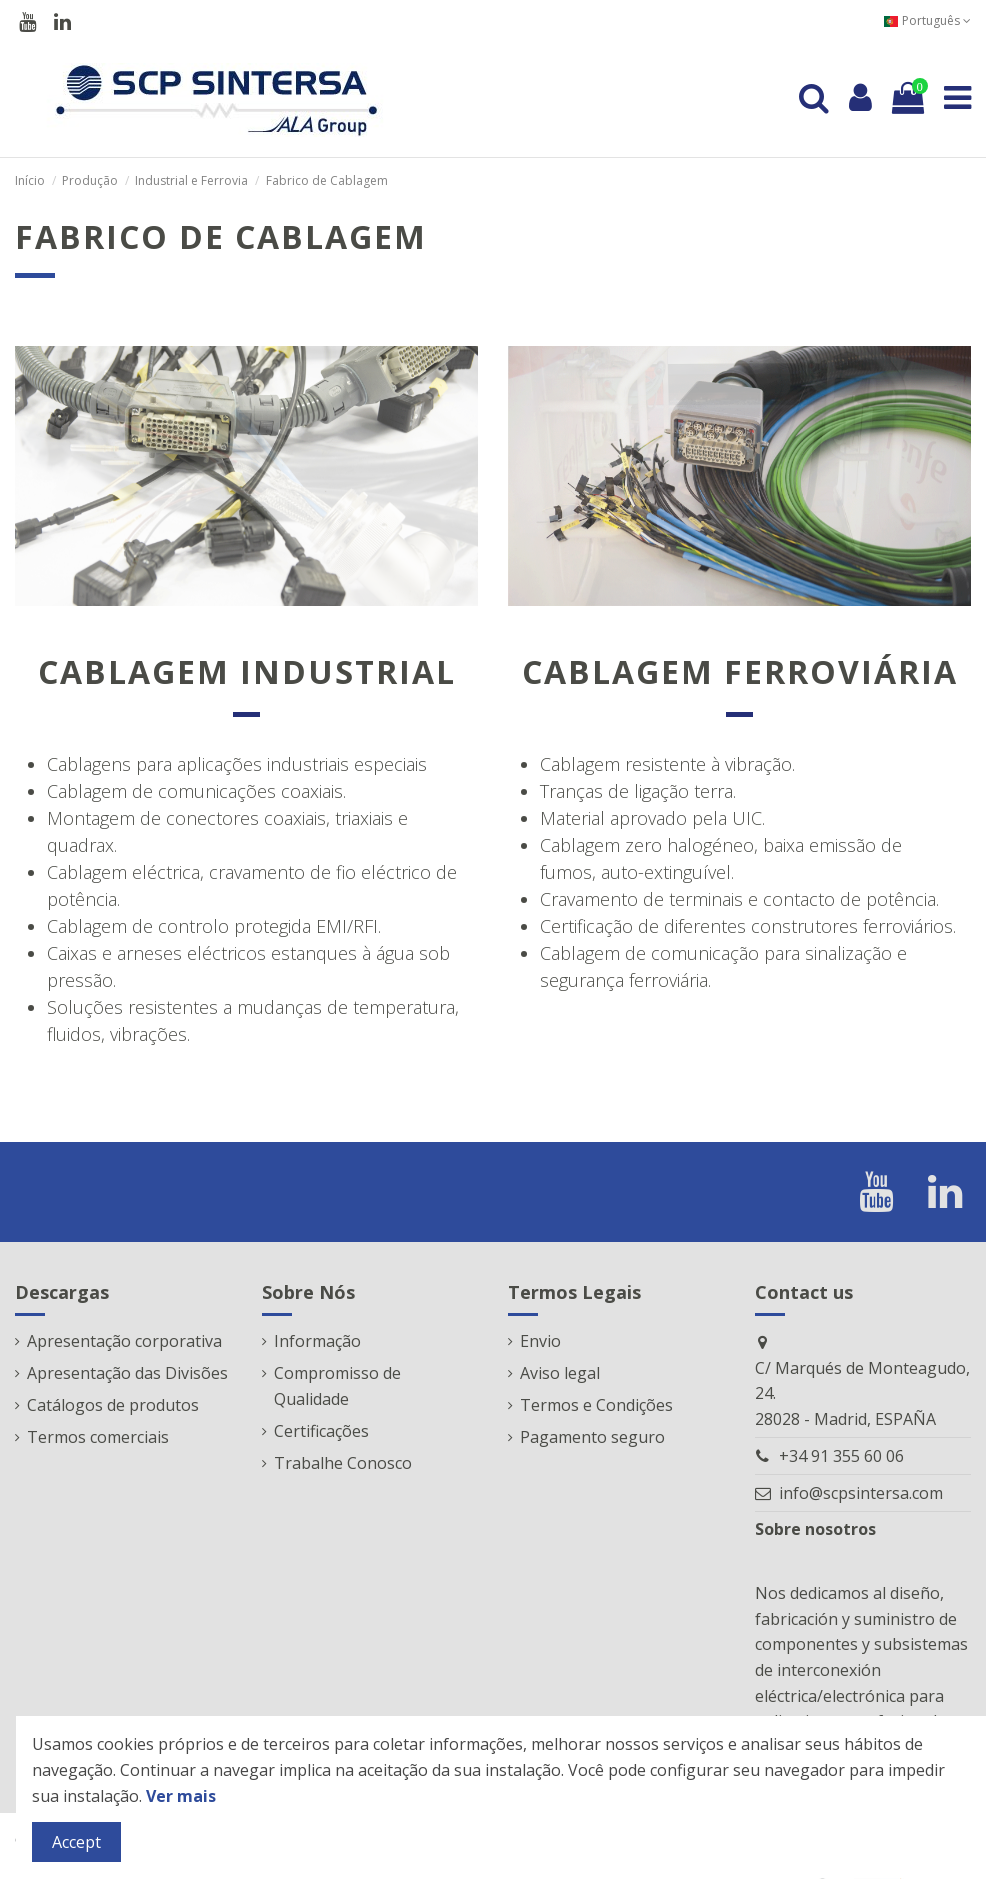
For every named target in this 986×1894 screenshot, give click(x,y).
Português (927, 20)
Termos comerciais (98, 1437)
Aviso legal (560, 1373)
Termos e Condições (596, 1405)
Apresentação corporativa (124, 1341)
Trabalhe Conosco (343, 1463)
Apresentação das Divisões (127, 1373)
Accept (76, 1842)
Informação (317, 1341)
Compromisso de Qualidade (337, 1386)
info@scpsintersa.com (861, 1493)
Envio (540, 1341)
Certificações (321, 1431)
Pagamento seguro (592, 1437)
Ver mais (181, 1796)
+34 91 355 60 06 (841, 1456)
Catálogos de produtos (113, 1405)
